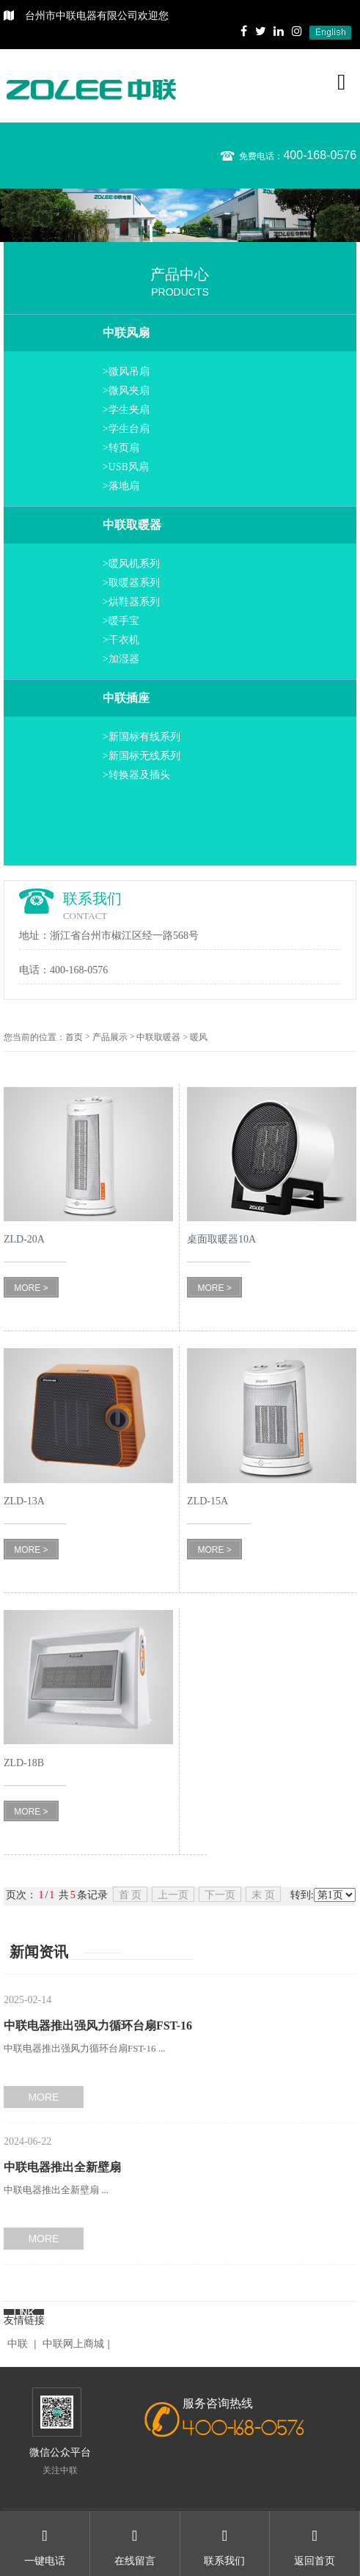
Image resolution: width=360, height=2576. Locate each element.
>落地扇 (121, 485)
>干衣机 (121, 639)
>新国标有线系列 (141, 736)
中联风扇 (126, 332)
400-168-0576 (319, 155)
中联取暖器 (132, 525)
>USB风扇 (126, 466)
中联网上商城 (73, 2343)
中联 (17, 2343)
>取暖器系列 (131, 582)
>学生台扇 (126, 428)
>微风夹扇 (126, 390)
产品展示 (110, 1037)
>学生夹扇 (126, 409)
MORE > (31, 1288)
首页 (74, 1037)
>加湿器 (121, 659)
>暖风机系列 (131, 563)
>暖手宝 (121, 620)
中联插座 (126, 698)
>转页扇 (121, 447)
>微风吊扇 (126, 371)
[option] (180, 215)
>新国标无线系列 (141, 755)
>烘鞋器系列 (131, 601)
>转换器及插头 (136, 774)
